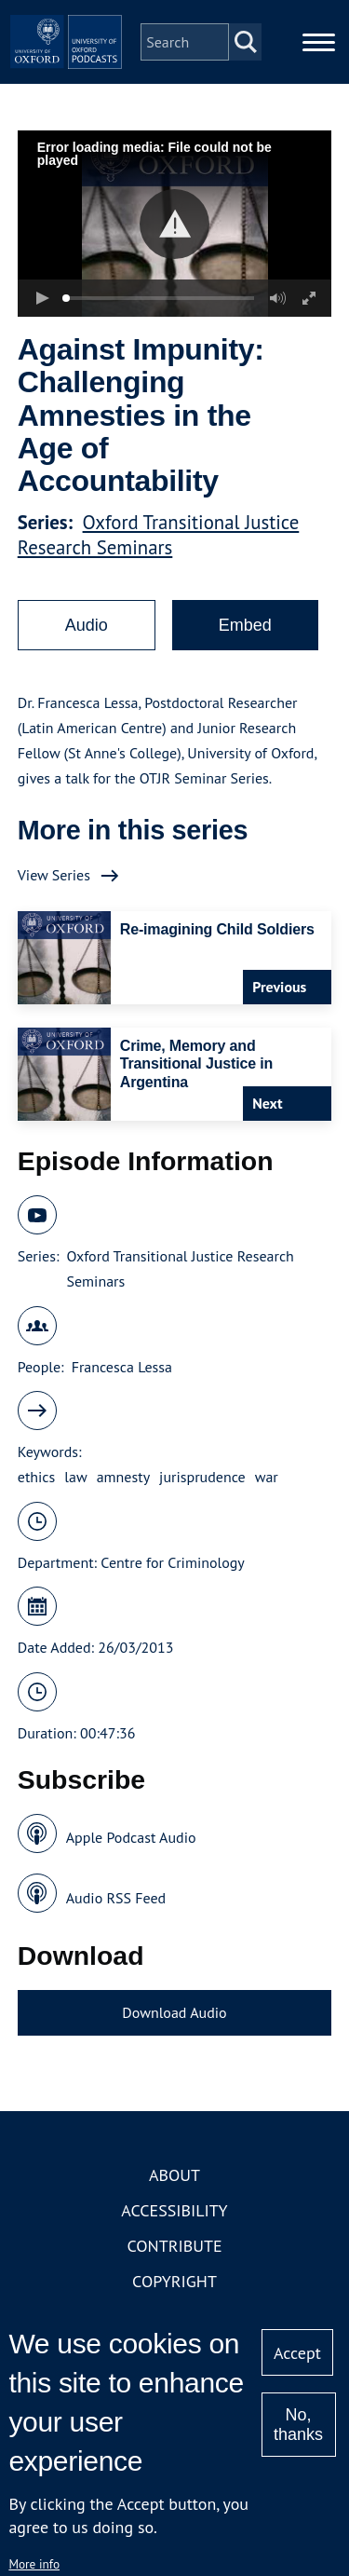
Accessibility (174, 2210)
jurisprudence (202, 1476)
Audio (86, 625)
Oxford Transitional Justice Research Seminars (159, 535)
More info (34, 2564)
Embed (245, 625)
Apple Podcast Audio (131, 1837)
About (174, 2175)
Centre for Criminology (172, 1562)
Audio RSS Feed (116, 1897)
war (266, 1476)
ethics (37, 1476)
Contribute (174, 2245)
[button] (174, 224)
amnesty (123, 1476)
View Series (54, 874)
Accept (297, 2353)
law (75, 1476)
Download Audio (174, 2012)
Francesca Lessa (122, 1366)
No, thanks (298, 2425)
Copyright (174, 2281)
